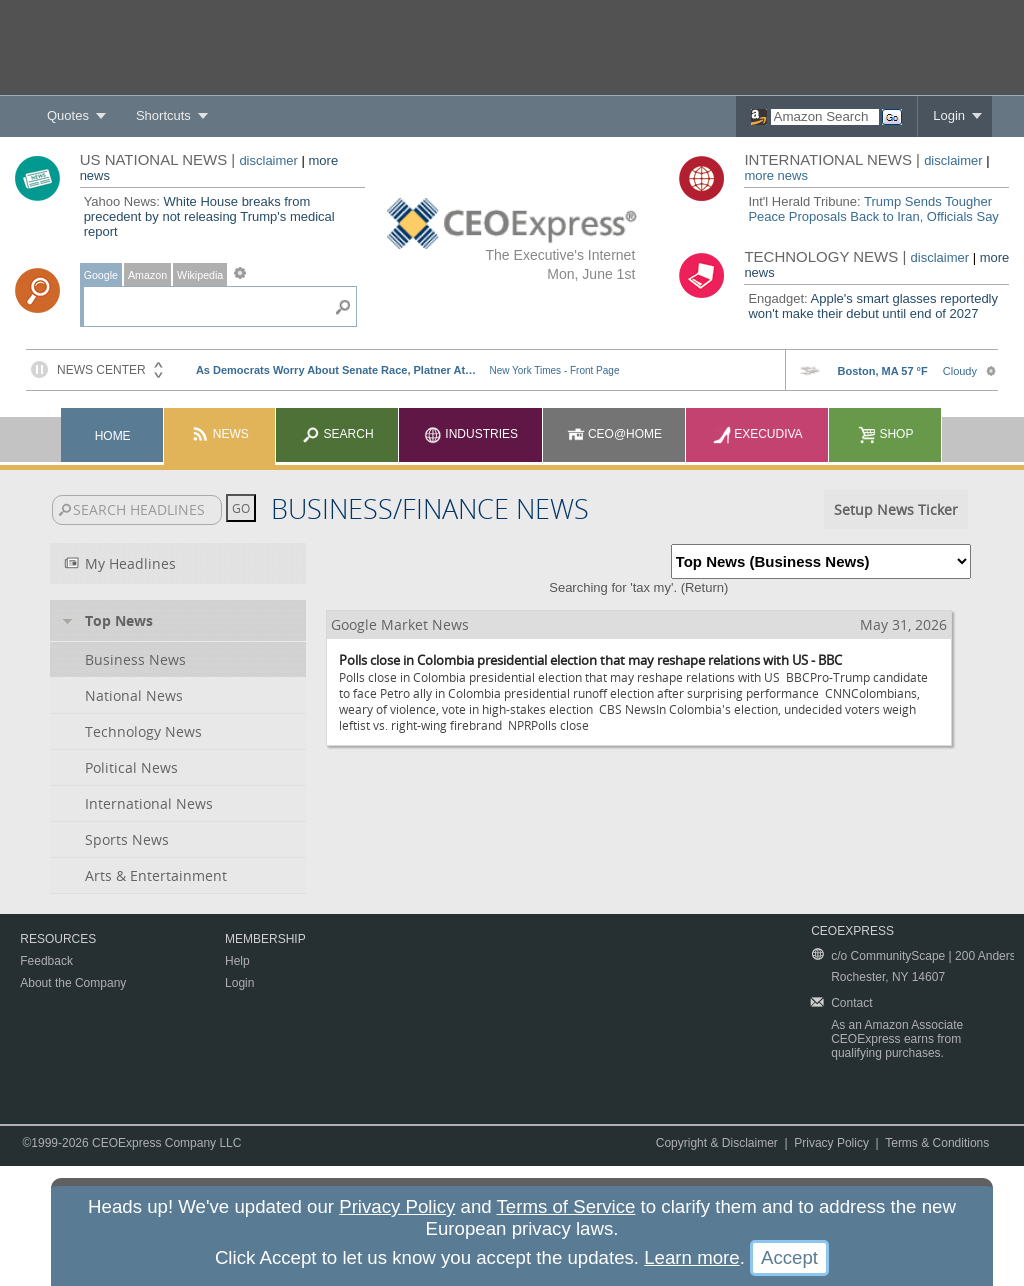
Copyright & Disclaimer (717, 1143)
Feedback (46, 961)
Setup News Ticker (896, 509)
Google (101, 275)
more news (776, 175)
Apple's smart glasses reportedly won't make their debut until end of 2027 (873, 306)
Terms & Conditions (937, 1143)
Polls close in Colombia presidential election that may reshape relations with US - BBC (590, 660)
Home (113, 436)
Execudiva (758, 434)
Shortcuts (163, 115)
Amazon (147, 275)
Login (949, 115)
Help (237, 961)
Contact (851, 1003)
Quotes (68, 115)
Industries (471, 434)
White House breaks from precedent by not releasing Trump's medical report (209, 216)
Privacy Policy (831, 1143)
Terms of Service (566, 1206)
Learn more (691, 1257)
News (219, 434)
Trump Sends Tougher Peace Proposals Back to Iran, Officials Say (873, 209)
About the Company (73, 983)
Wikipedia (200, 275)
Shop (885, 434)
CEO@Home (615, 434)
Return (704, 587)
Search (337, 434)
